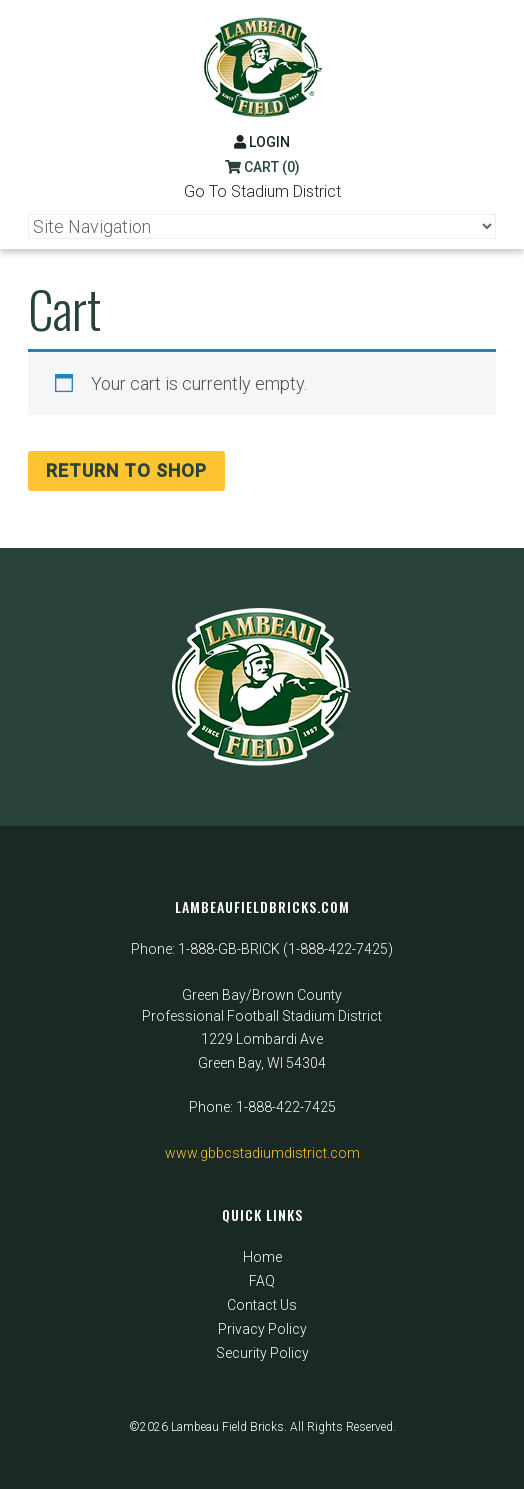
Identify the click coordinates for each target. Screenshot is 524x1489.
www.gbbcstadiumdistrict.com (262, 1153)
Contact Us (262, 1305)
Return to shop (126, 470)
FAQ (262, 1281)
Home (262, 1257)
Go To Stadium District (262, 191)
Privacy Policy (262, 1329)
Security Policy (262, 1353)
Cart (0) (262, 167)
